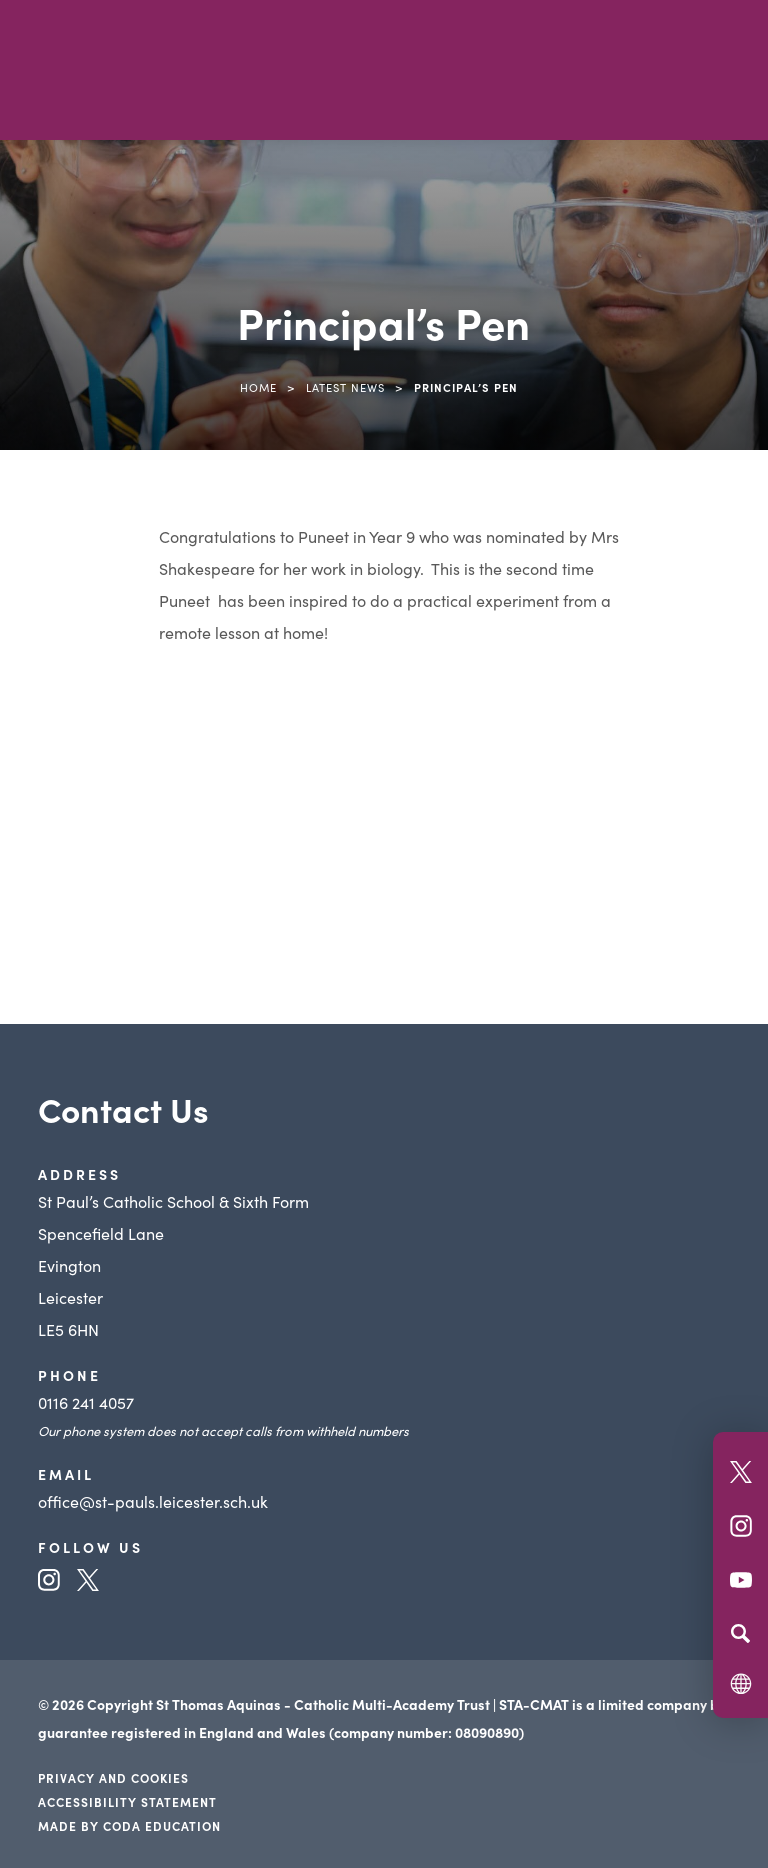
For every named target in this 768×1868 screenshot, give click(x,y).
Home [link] (258, 387)
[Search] (740, 1633)
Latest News (345, 387)
